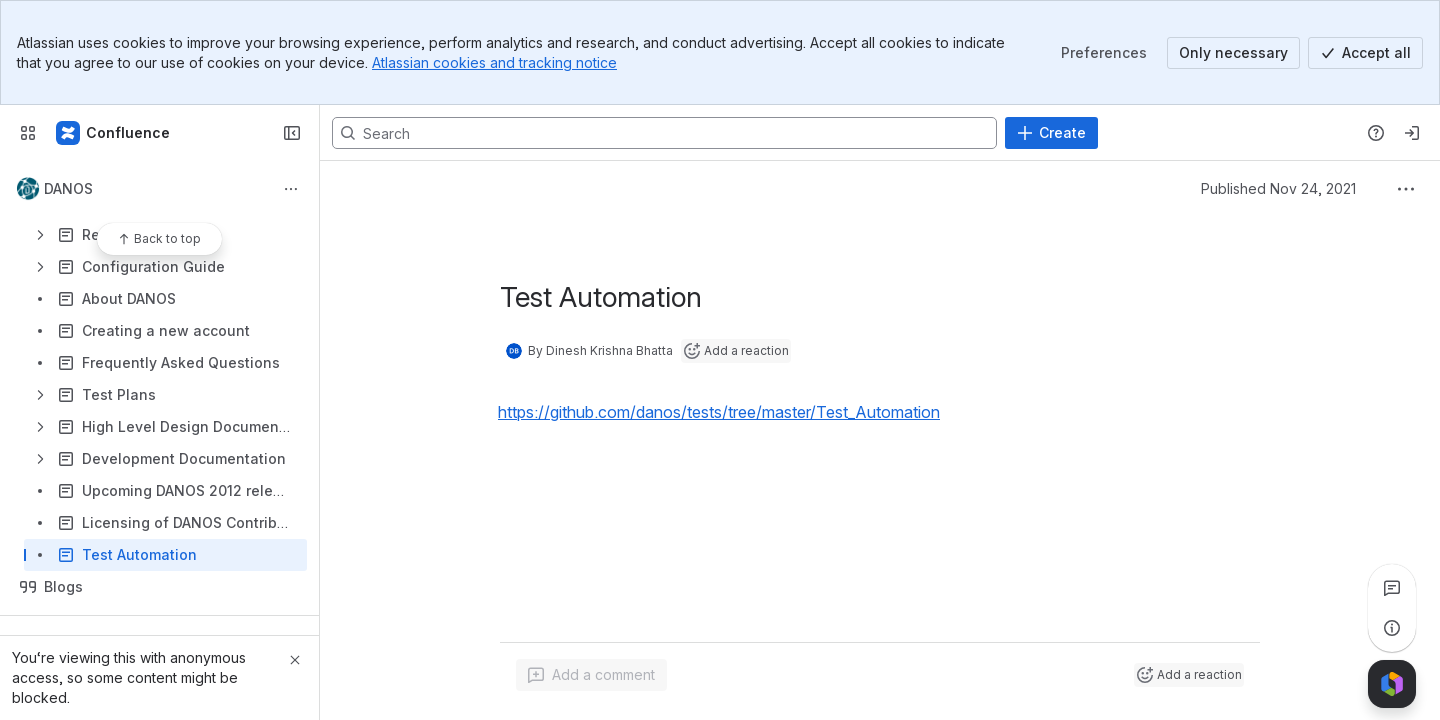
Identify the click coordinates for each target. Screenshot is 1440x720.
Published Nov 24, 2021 (1278, 188)
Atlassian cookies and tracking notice (494, 62)
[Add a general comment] (591, 675)
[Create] (1051, 133)
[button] (736, 412)
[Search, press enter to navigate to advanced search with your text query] (664, 133)
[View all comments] (1392, 588)
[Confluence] (114, 133)
